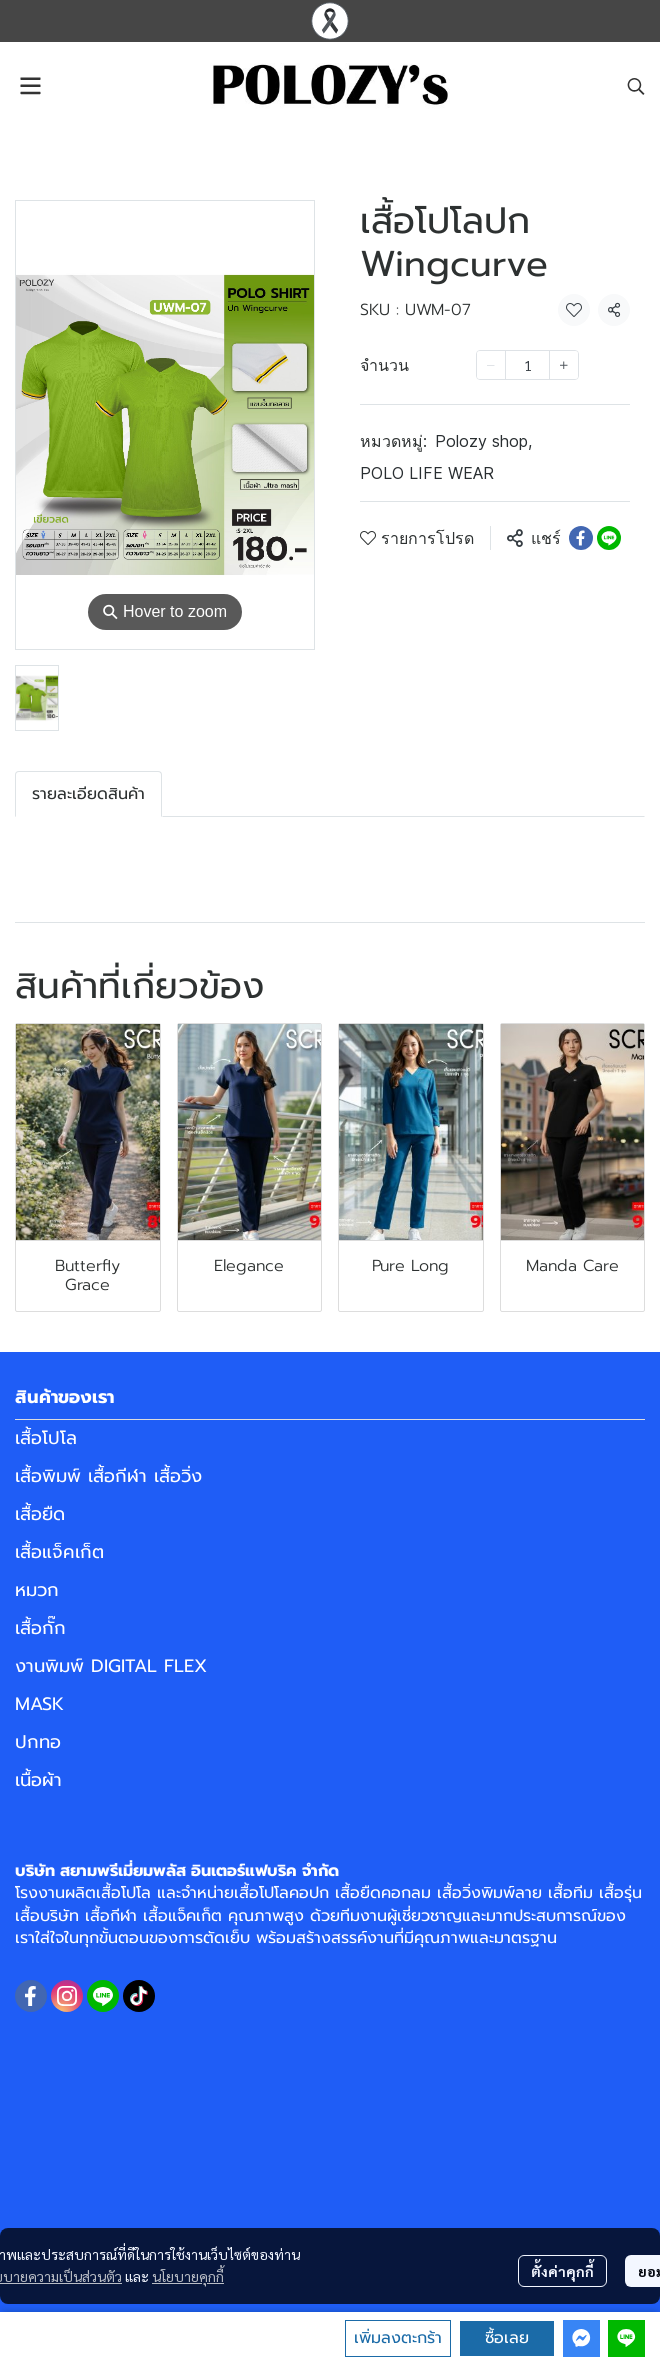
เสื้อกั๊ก (40, 1628)
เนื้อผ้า (38, 1780)
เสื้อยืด (40, 1514)
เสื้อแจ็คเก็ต (59, 1552)
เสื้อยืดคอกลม (383, 1893)
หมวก (37, 1590)
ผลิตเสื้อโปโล (108, 1893)
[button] (636, 86)
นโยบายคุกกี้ (188, 2276)
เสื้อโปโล (46, 1438)
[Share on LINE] (609, 538)
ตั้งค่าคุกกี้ (562, 2271)
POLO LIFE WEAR (427, 473)
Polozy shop (483, 441)
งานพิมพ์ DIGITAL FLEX (111, 1666)
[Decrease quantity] (491, 365)
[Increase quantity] (564, 365)
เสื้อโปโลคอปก (281, 1893)
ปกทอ (38, 1742)
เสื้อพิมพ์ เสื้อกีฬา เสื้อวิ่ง (108, 1476)
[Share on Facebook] (581, 538)
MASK (39, 1704)
